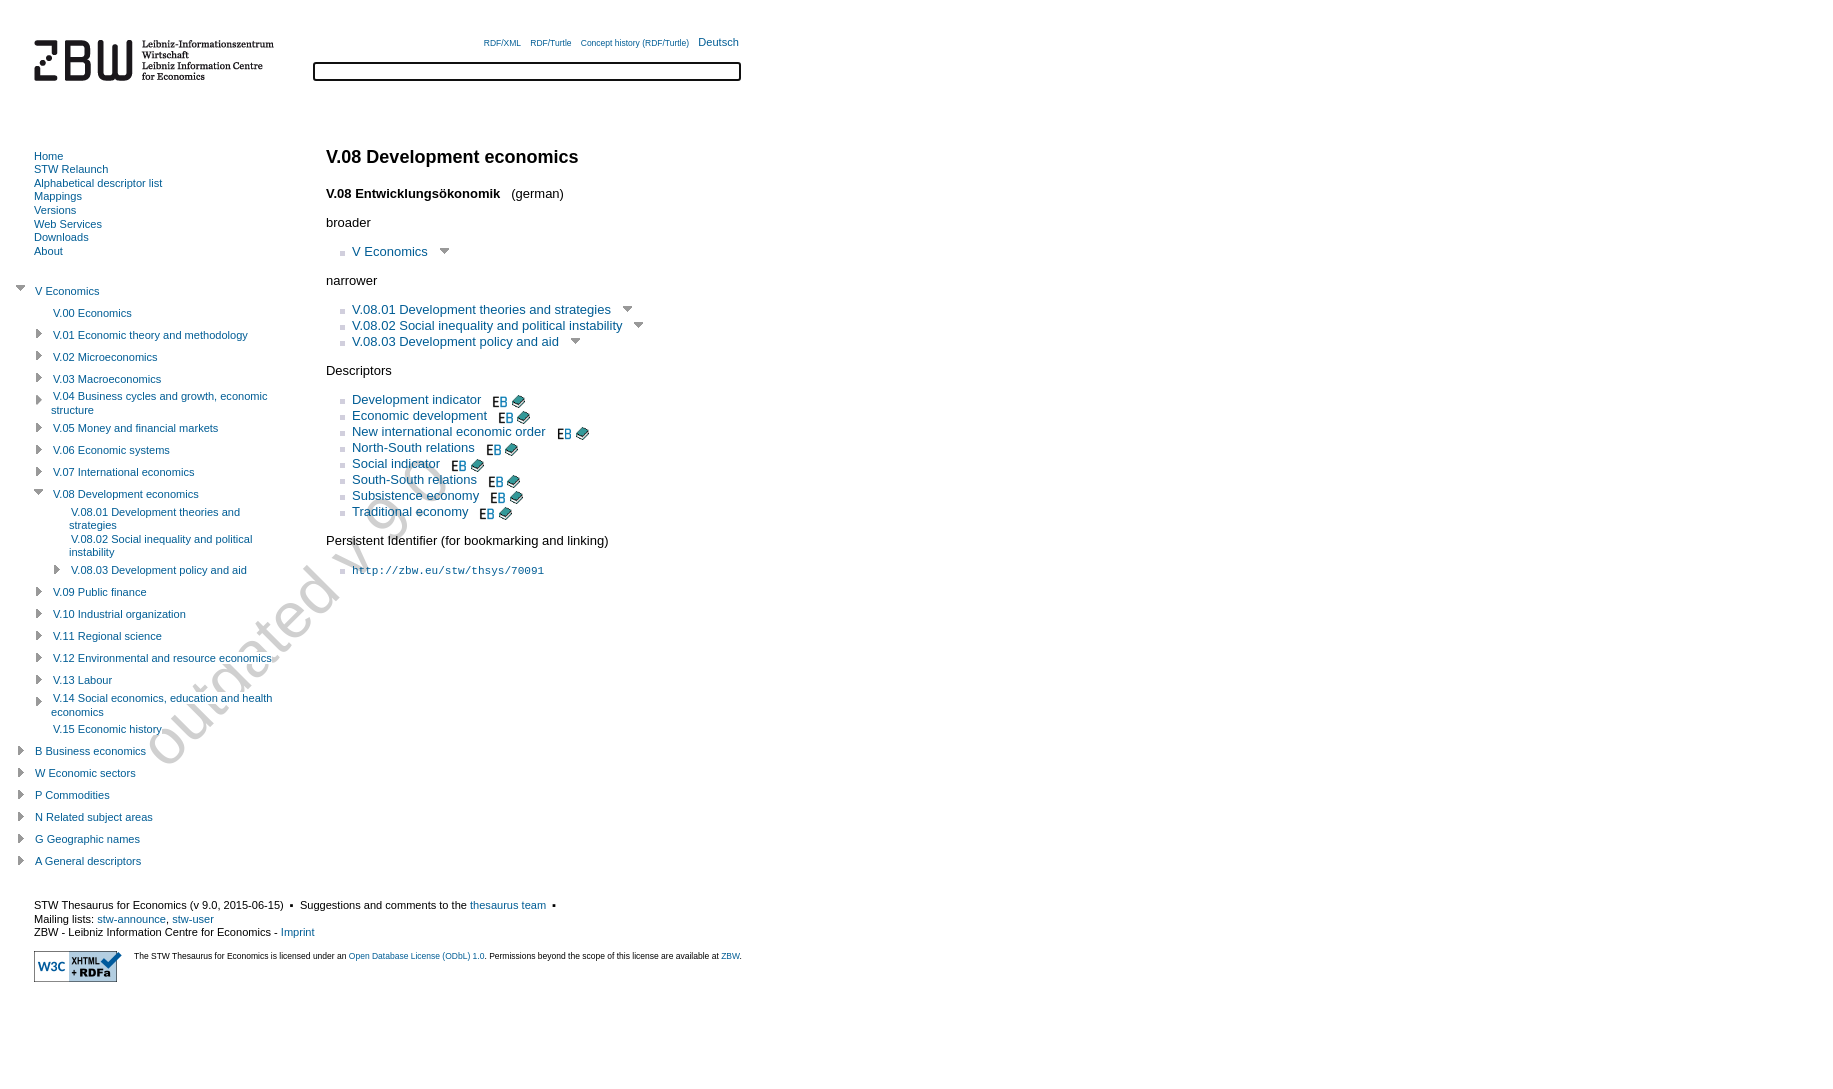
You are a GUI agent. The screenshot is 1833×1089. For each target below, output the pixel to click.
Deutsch (718, 42)
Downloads (61, 237)
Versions (55, 210)
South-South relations (414, 479)
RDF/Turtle (550, 43)
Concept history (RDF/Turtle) (635, 43)
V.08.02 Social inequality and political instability (487, 325)
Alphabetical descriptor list (98, 183)
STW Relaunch (71, 169)
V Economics (390, 251)
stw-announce (131, 919)
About (48, 251)
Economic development (419, 415)
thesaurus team (508, 905)
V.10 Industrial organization (119, 614)
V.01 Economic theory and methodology (150, 335)
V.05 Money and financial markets (135, 428)
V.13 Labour (82, 680)
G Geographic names (87, 839)
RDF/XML (502, 43)
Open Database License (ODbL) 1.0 (417, 956)
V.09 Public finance (100, 592)
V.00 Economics (92, 313)
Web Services (68, 224)
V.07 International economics (123, 472)
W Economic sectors (85, 773)
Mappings (58, 196)
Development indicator (416, 399)
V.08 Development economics (126, 494)
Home (48, 156)
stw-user (193, 919)
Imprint (298, 932)
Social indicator (396, 463)
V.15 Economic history (107, 729)
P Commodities (72, 795)
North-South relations (413, 447)
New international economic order (449, 431)
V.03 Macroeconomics (107, 379)
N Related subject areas (94, 817)
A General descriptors (88, 861)
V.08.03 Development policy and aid (455, 341)
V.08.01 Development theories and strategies (481, 309)
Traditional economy (410, 511)
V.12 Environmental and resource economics (162, 658)
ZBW (730, 956)
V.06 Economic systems (111, 450)
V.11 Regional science (107, 636)
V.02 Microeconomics (105, 357)
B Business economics (90, 751)
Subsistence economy (415, 495)
